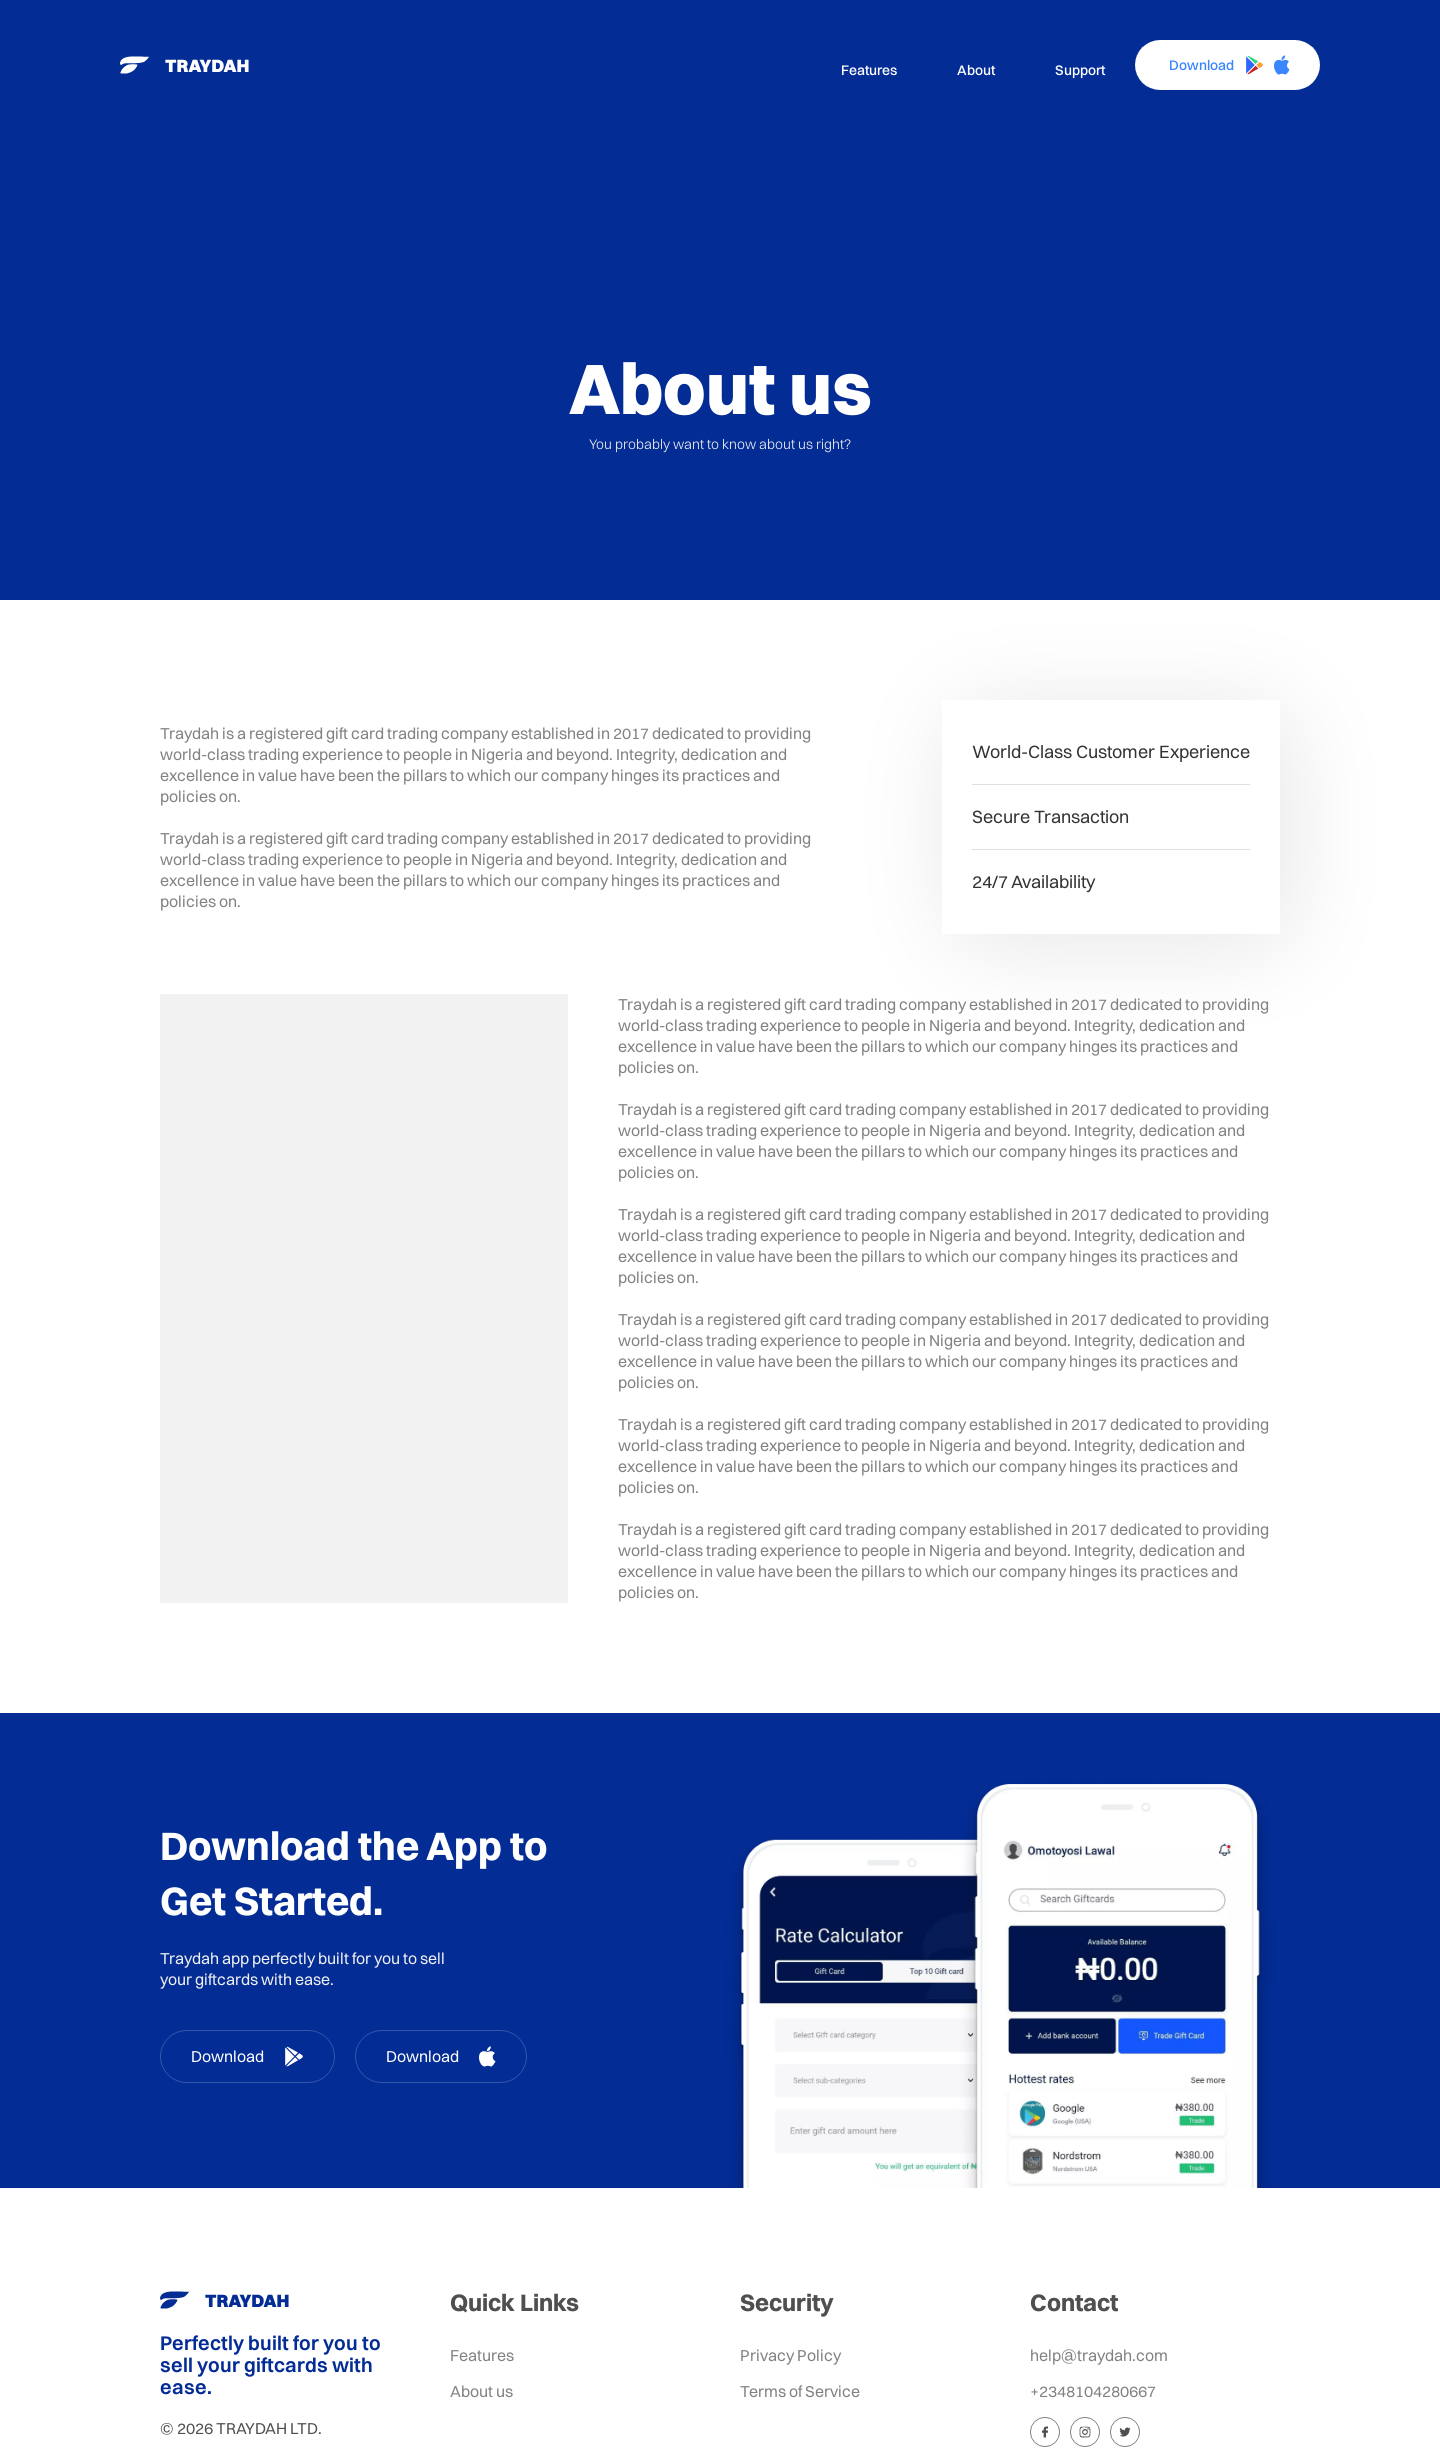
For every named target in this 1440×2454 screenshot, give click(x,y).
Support (1080, 70)
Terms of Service (800, 2391)
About (976, 70)
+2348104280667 (1093, 2391)
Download (247, 2056)
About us (481, 2391)
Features (869, 70)
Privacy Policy (790, 2355)
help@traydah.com (1099, 2355)
